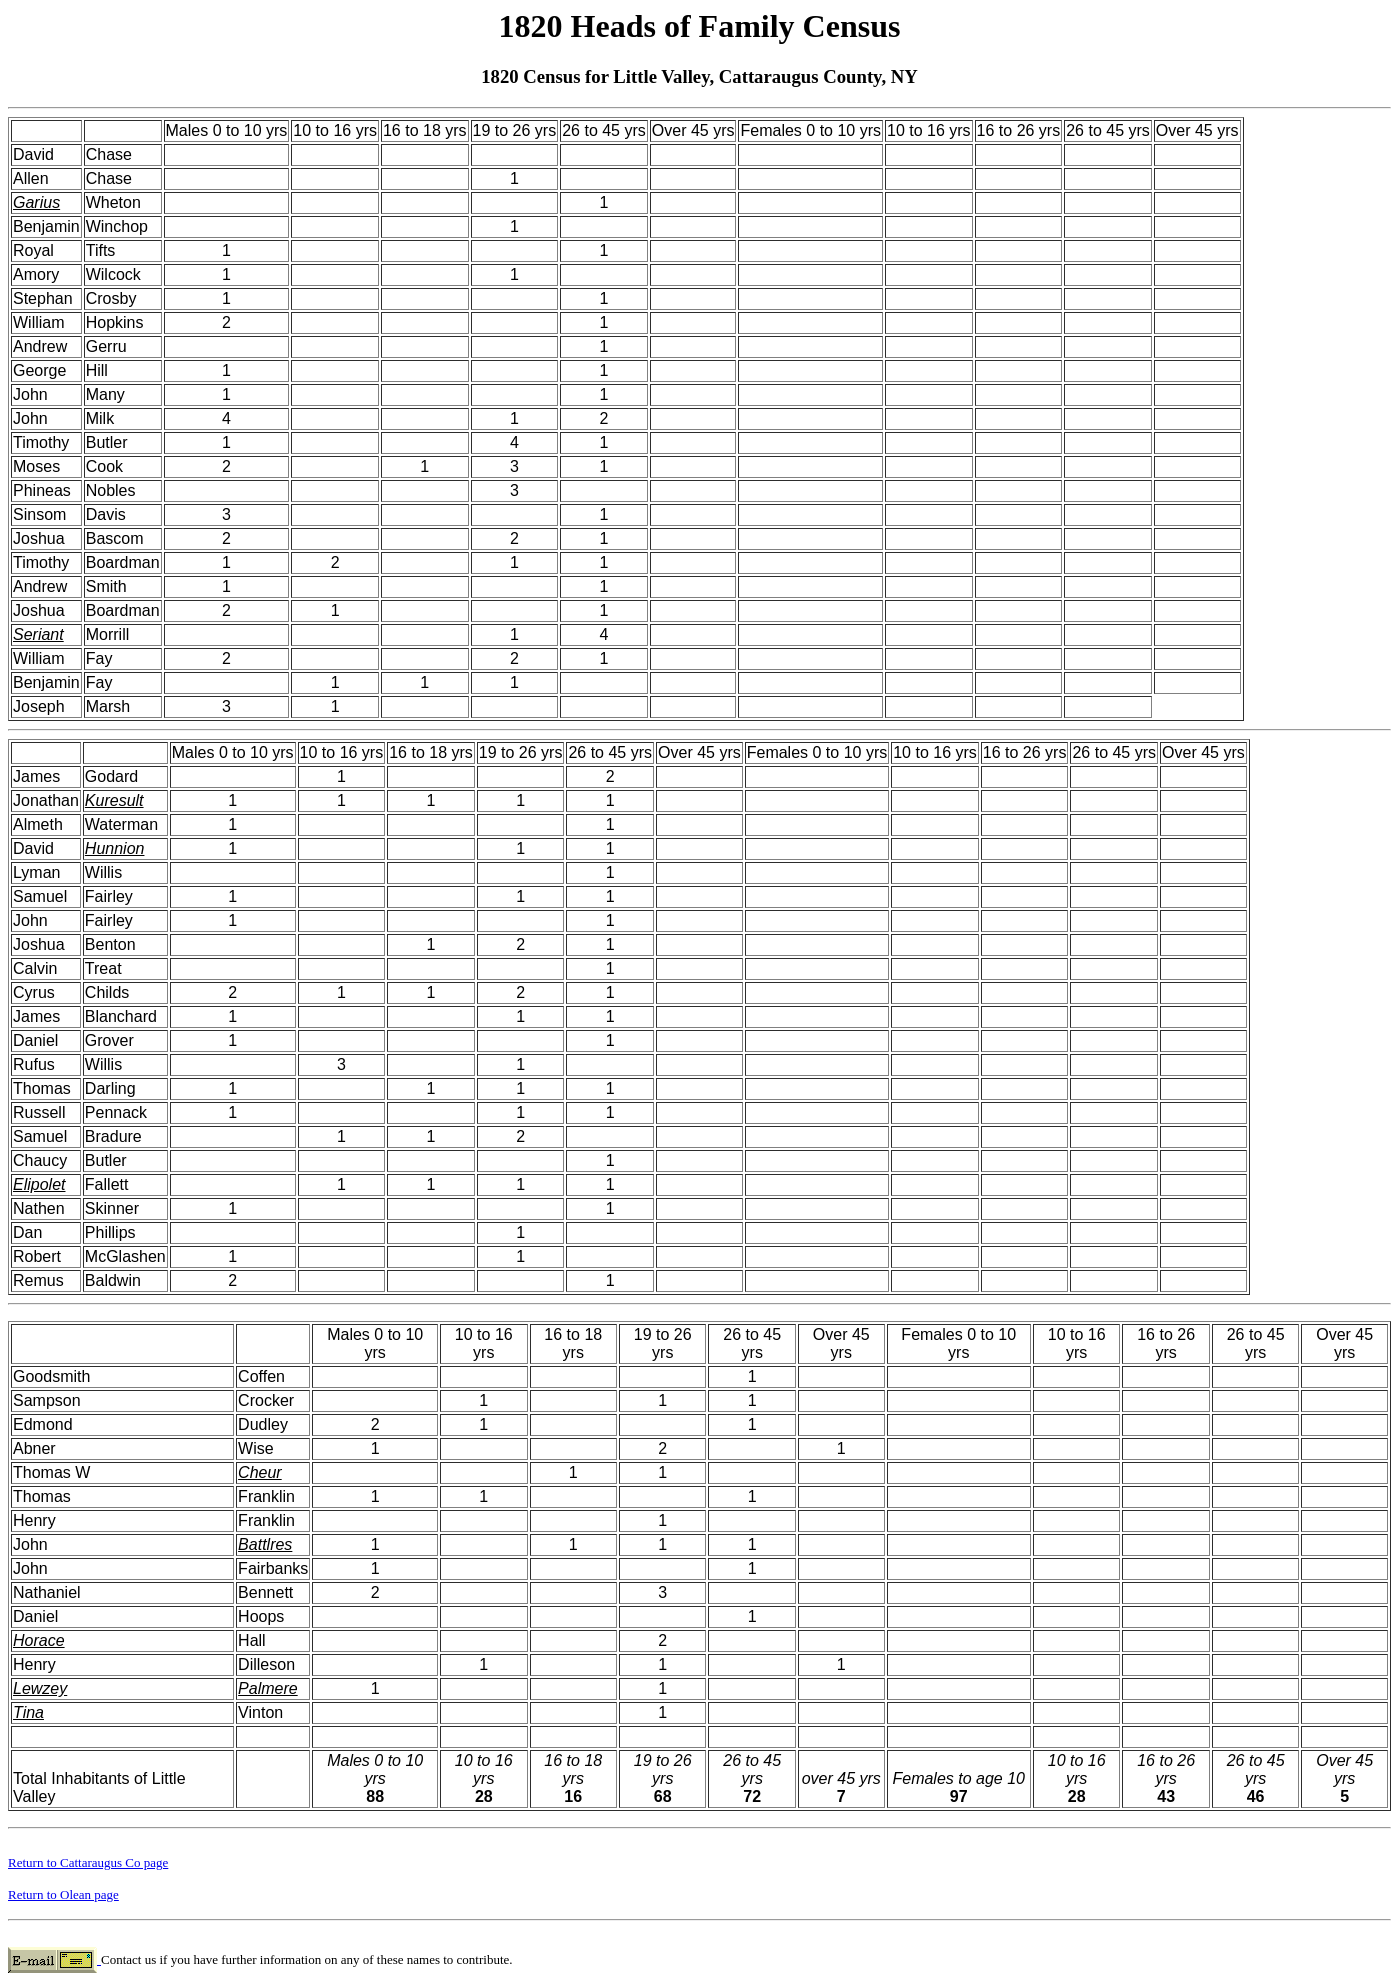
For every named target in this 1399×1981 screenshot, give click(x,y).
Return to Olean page (63, 1894)
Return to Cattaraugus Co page (88, 1862)
